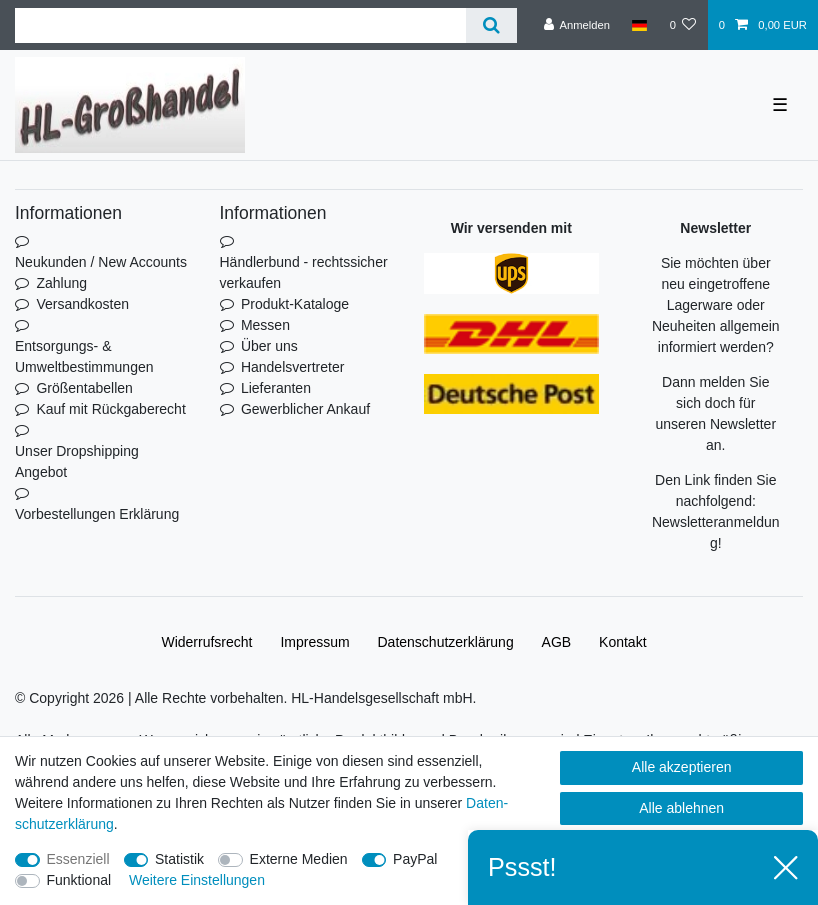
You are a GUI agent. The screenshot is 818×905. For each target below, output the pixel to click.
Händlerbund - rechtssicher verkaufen (304, 272)
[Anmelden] (576, 25)
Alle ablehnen (681, 808)
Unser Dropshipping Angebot (77, 461)
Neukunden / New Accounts (101, 262)
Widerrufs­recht (206, 642)
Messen (265, 325)
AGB (557, 642)
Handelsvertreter (293, 367)
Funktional (79, 880)
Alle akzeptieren (682, 767)
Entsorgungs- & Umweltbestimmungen (84, 356)
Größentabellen (84, 388)
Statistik (179, 859)
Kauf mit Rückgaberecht (110, 409)
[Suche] (491, 25)
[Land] (639, 25)
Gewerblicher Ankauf (305, 409)
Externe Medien (299, 859)
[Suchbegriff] (240, 25)
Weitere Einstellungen (197, 880)
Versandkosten (82, 304)
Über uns (269, 346)
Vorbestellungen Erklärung (97, 514)
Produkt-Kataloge (295, 304)
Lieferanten (276, 388)
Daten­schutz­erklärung (446, 642)
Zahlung (61, 283)
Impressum (314, 642)
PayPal (415, 859)
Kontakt (622, 642)
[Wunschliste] (682, 25)
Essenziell (78, 859)
